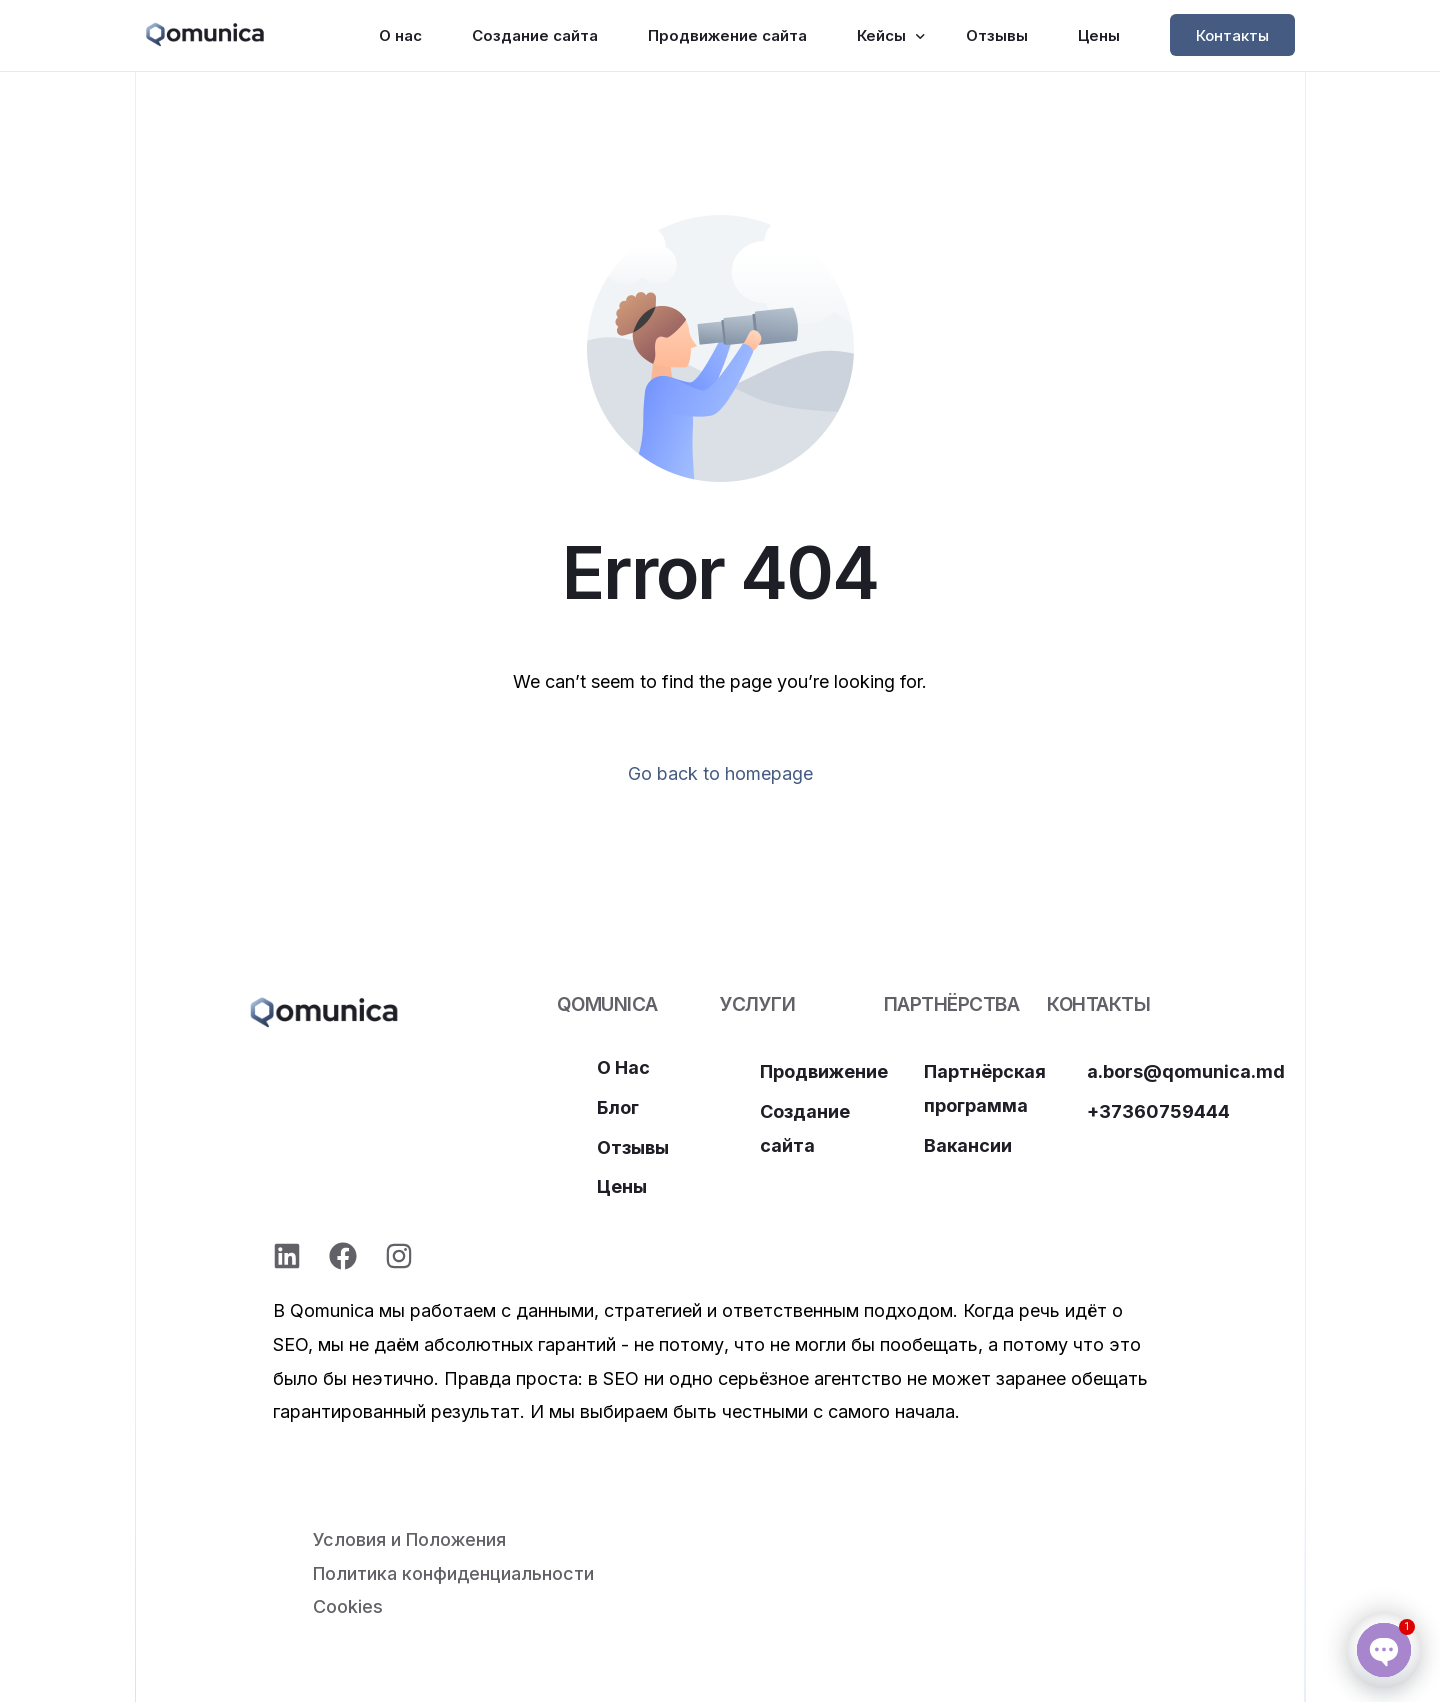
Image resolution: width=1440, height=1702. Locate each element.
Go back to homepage (720, 773)
